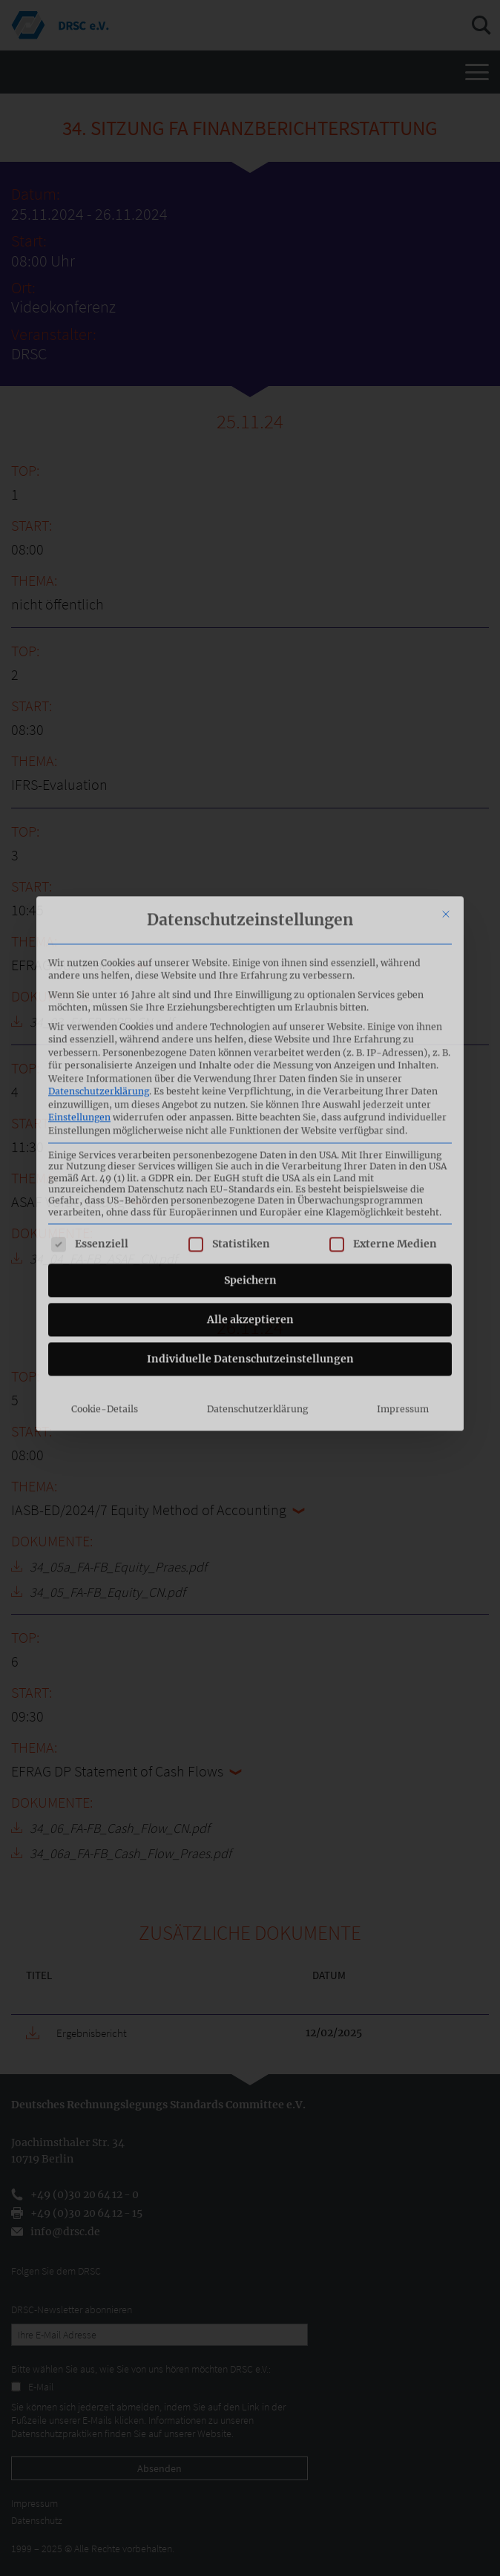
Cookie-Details (104, 1255)
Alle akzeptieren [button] (250, 1166)
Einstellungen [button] (79, 963)
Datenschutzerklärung (98, 937)
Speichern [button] (250, 1127)
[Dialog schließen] (446, 760)
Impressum (403, 1255)
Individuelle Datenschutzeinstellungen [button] (250, 1205)
